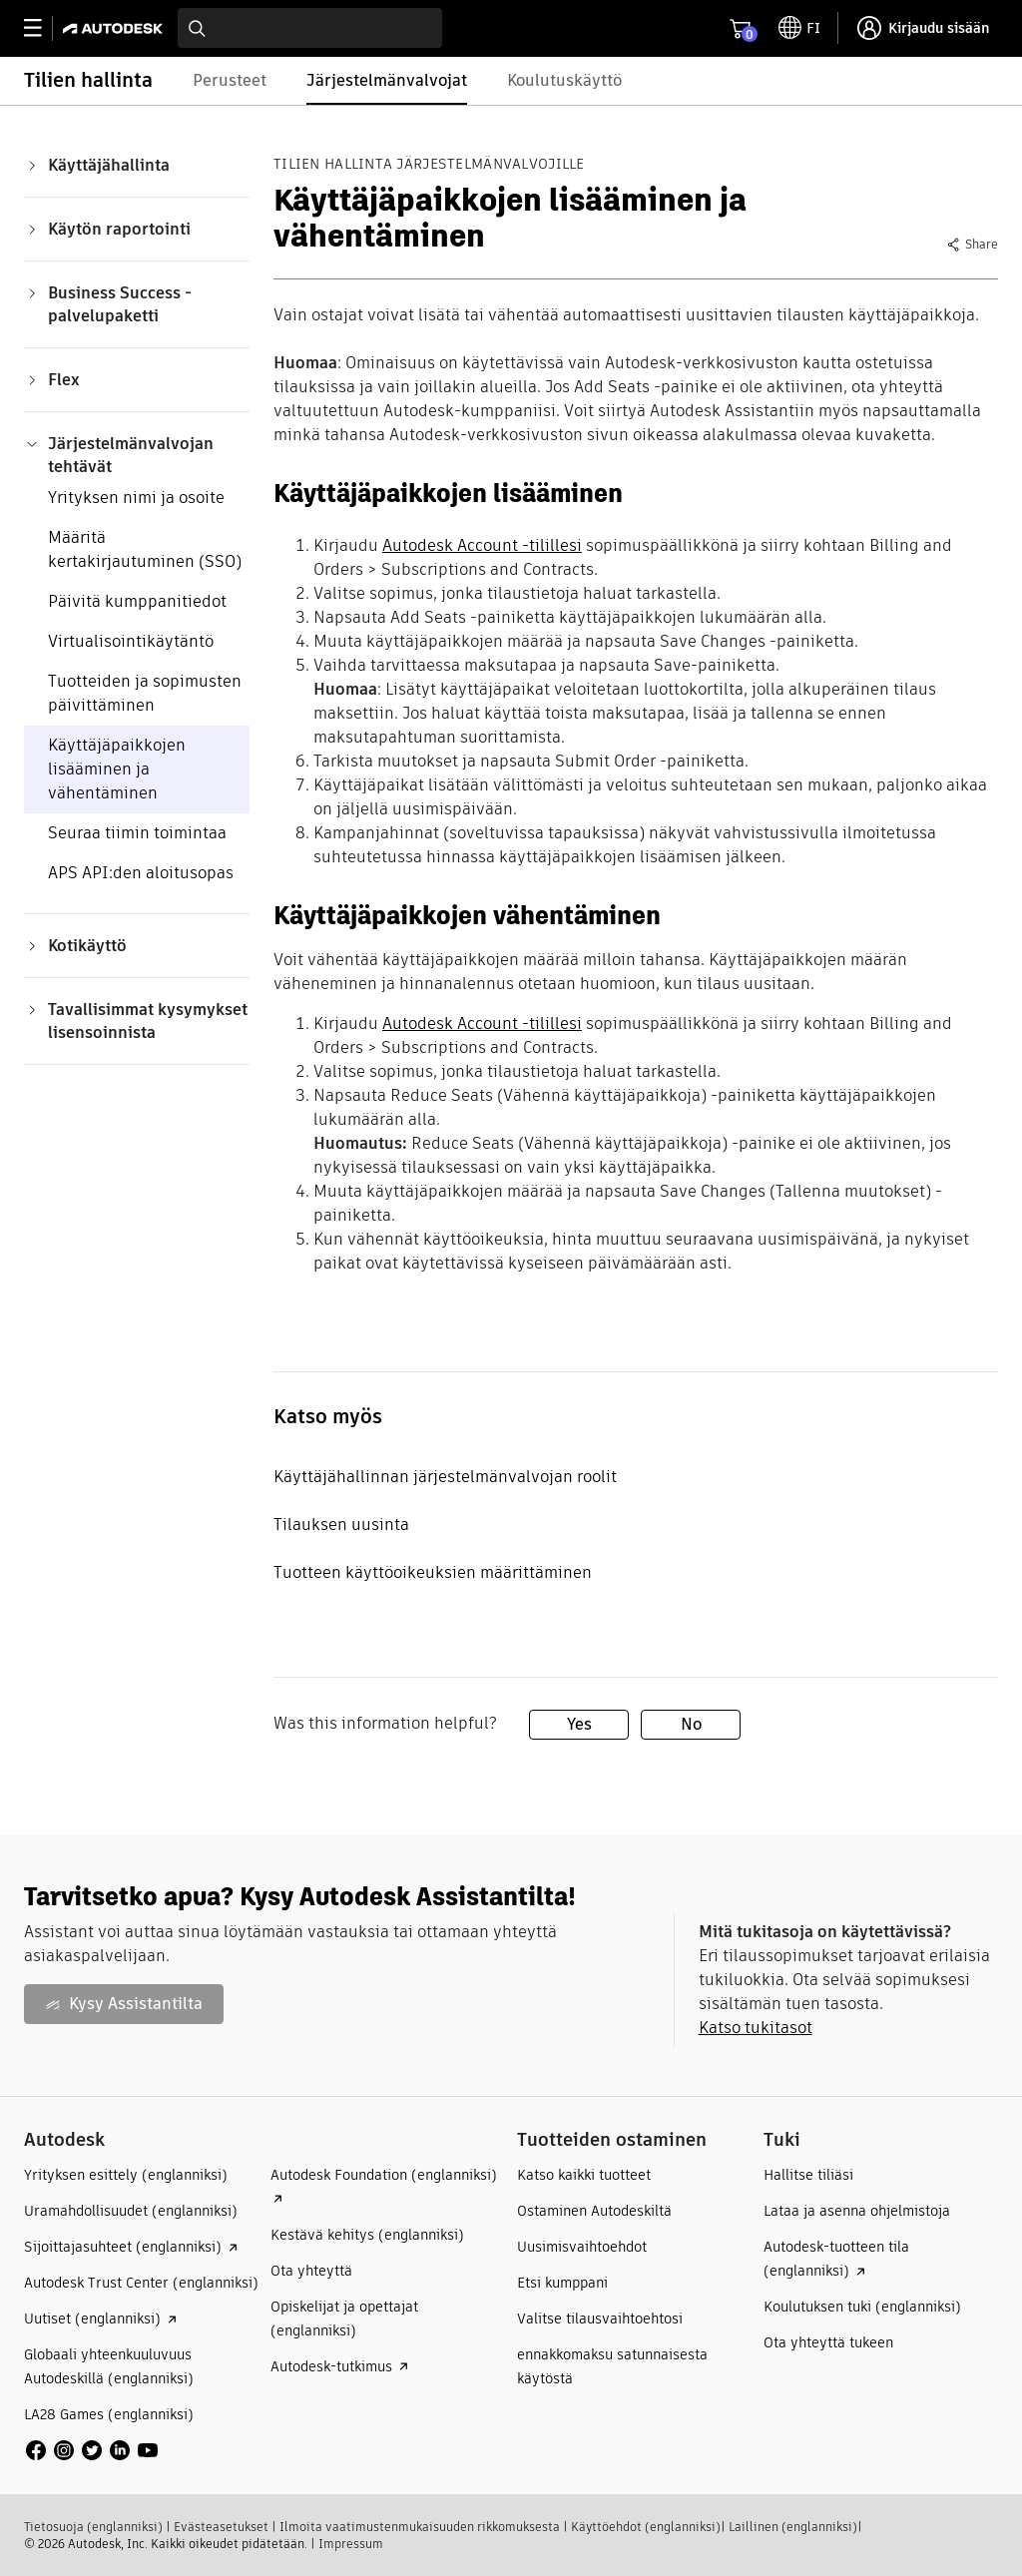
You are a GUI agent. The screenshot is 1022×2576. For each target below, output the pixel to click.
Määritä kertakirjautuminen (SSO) (145, 549)
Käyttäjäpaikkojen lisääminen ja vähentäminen (117, 769)
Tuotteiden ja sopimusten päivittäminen (145, 693)
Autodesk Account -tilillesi (482, 545)
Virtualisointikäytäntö (131, 641)
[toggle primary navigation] (43, 28)
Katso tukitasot (755, 2027)
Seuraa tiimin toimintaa (137, 832)
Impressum (350, 2543)
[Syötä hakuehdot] (310, 28)
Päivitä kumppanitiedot (137, 601)
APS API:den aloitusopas (141, 872)
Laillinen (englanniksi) (793, 2526)
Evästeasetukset (221, 2526)
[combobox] (310, 28)
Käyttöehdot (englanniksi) (646, 2526)
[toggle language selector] (799, 28)
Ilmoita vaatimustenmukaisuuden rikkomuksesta (419, 2526)
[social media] (92, 2450)
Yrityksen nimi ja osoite (136, 497)
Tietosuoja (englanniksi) (93, 2526)
